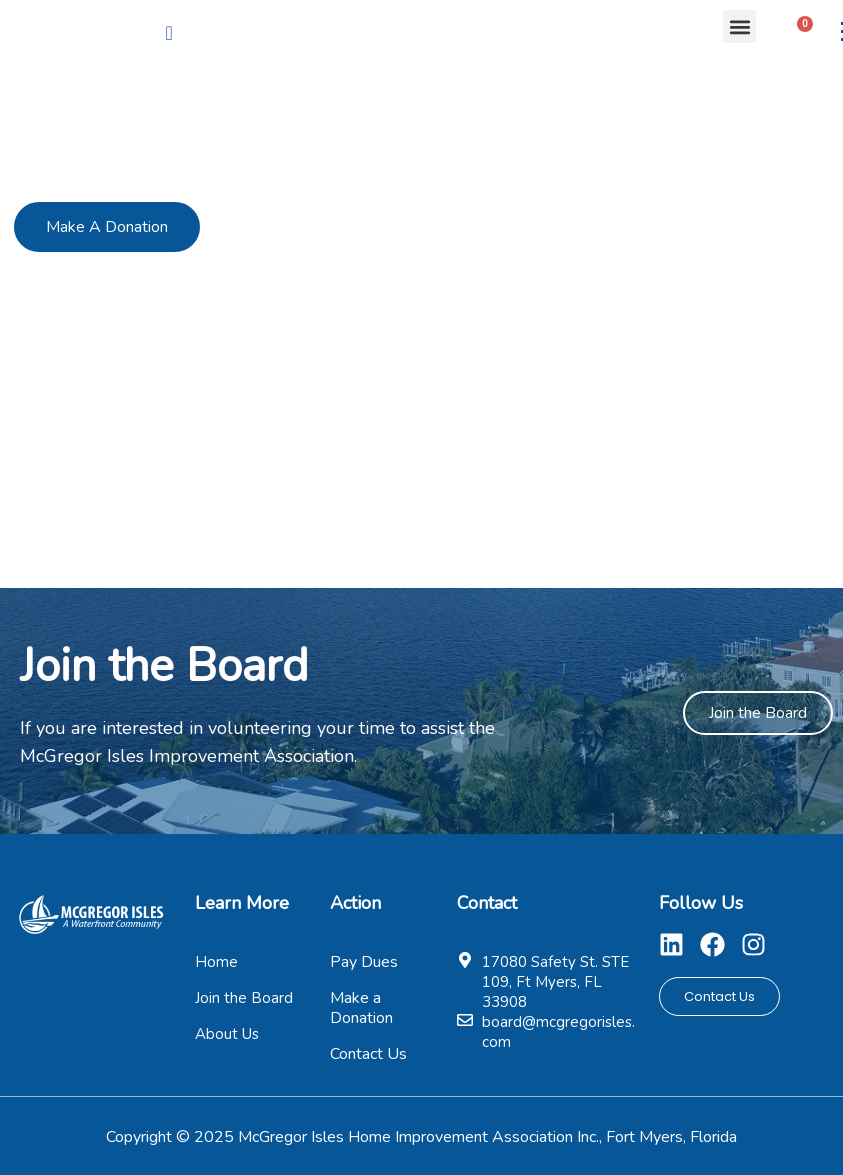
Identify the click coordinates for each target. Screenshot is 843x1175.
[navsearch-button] (169, 33)
